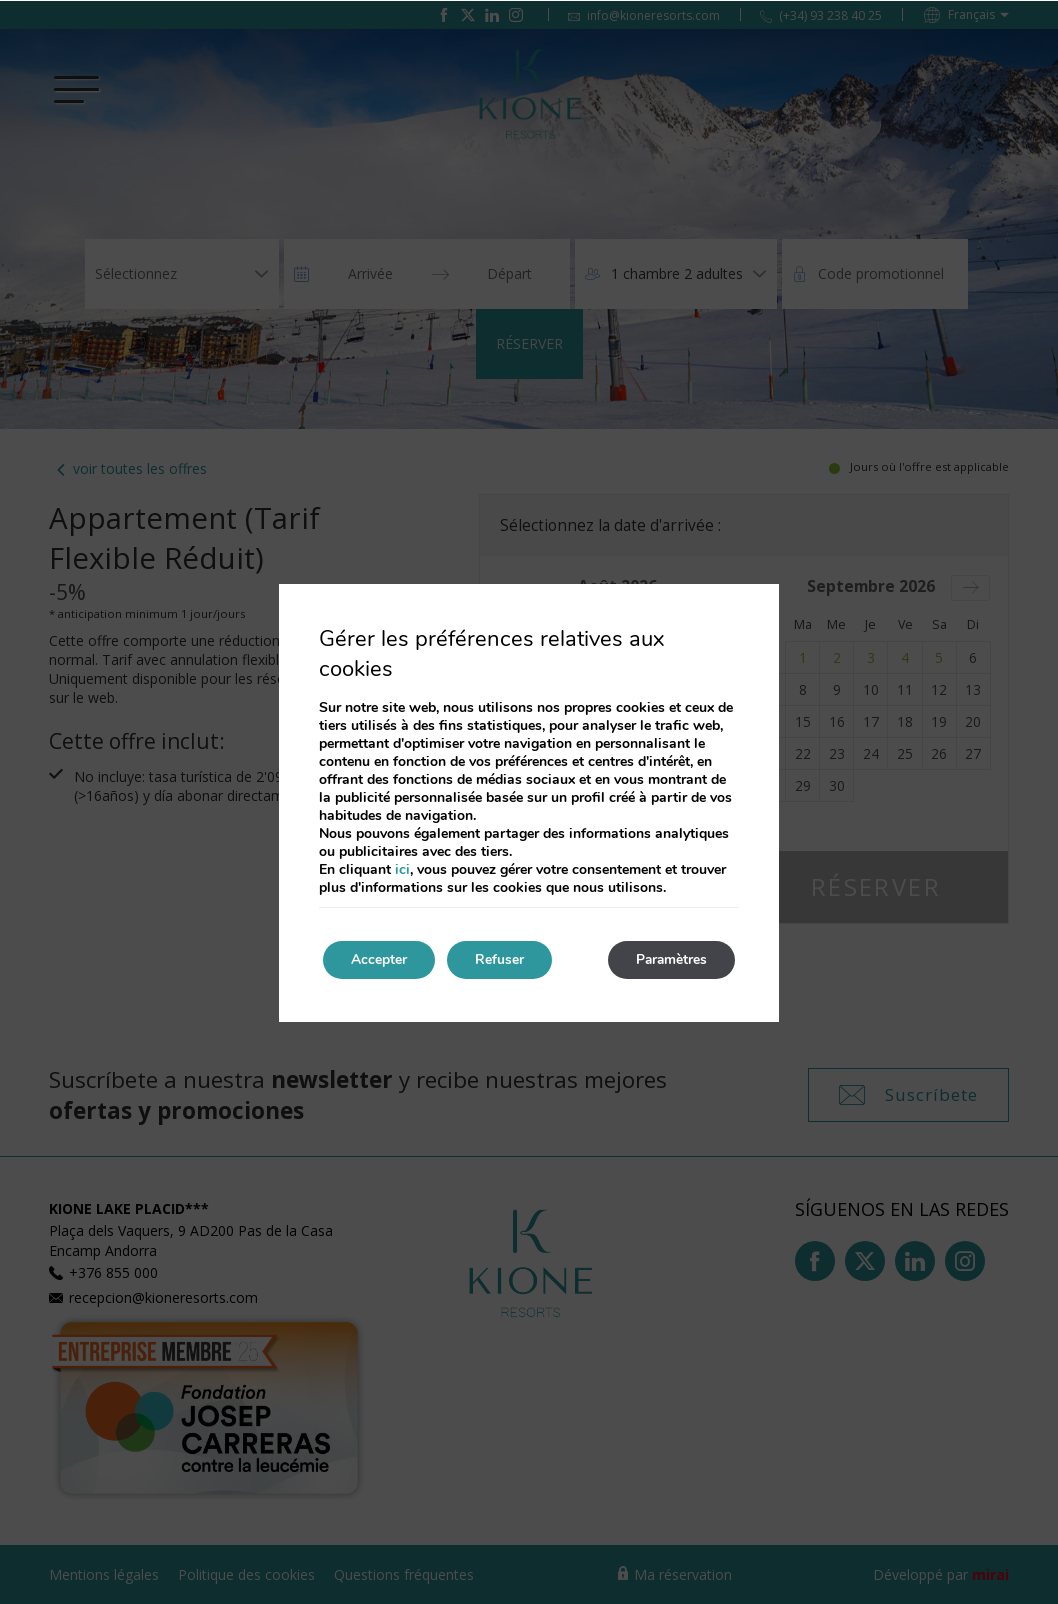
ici (402, 868)
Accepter (381, 959)
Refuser (505, 959)
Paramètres (668, 959)
